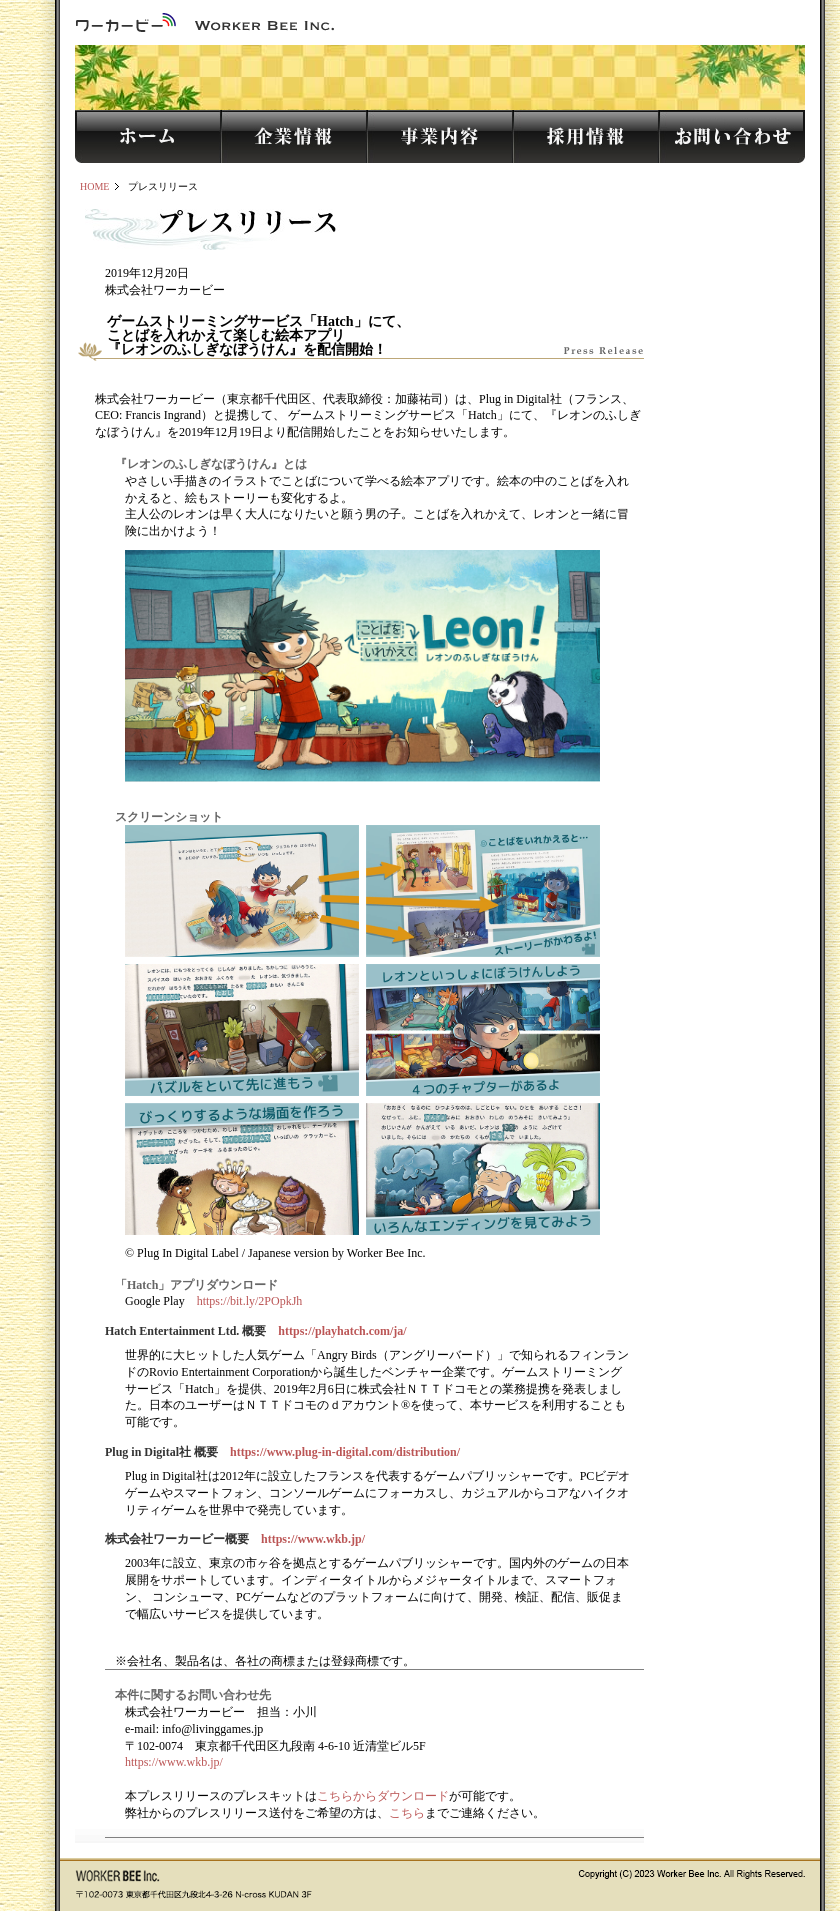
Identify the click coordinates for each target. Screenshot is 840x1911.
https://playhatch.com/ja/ (342, 1331)
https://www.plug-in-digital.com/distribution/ (345, 1452)
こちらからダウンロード (383, 1796)
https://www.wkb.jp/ (313, 1539)
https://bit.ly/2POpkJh (250, 1301)
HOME (94, 186)
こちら (407, 1813)
